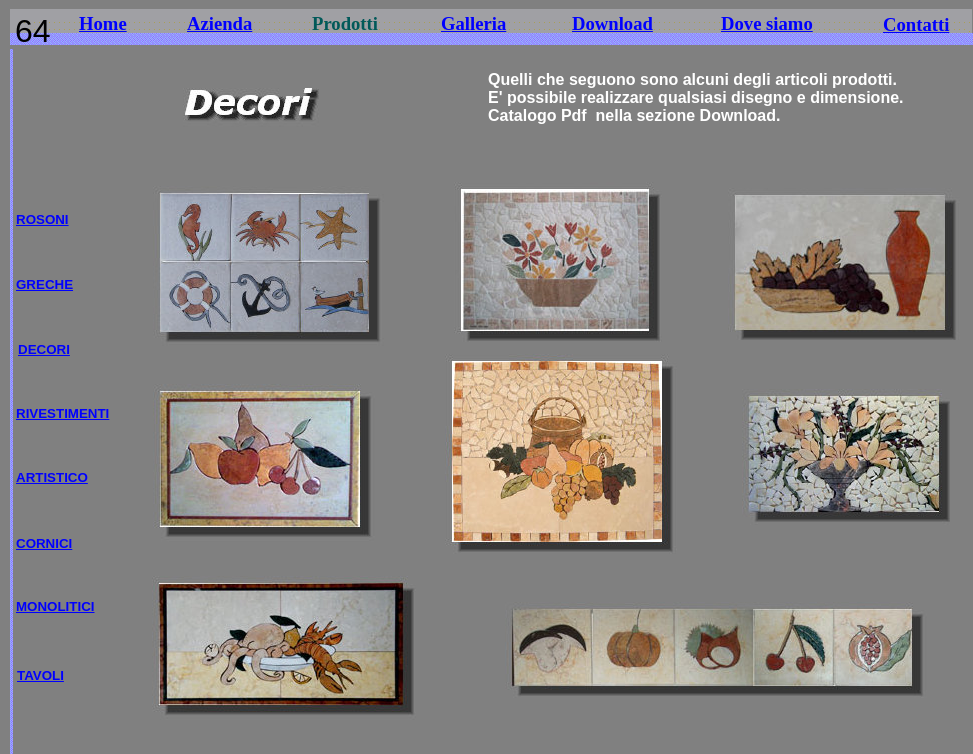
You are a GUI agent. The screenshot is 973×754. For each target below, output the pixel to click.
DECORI (44, 349)
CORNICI (44, 543)
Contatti (916, 24)
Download (612, 23)
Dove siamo (767, 23)
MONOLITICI (55, 606)
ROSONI (42, 219)
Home (103, 23)
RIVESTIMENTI (62, 413)
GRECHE (44, 284)
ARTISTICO (52, 477)
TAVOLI (40, 675)
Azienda (219, 23)
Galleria (473, 23)
